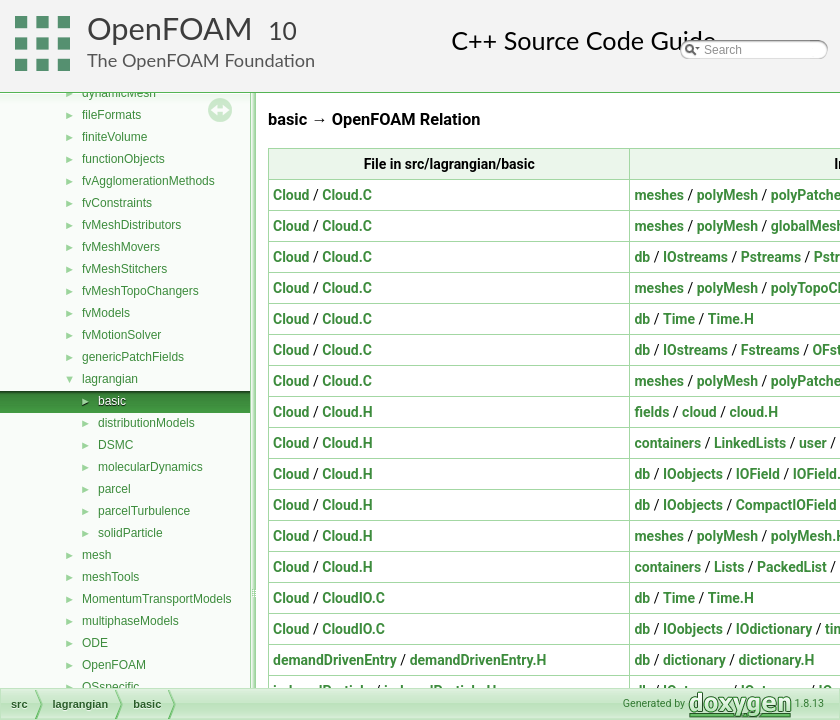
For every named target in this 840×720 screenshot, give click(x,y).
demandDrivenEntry (335, 660)
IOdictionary (774, 629)
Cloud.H (347, 412)
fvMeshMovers (121, 247)
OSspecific (110, 687)
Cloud (291, 195)
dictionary (694, 660)
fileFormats (111, 115)
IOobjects (693, 474)
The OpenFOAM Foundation (201, 60)
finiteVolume (114, 137)
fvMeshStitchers (124, 269)
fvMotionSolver (121, 335)
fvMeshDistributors (131, 225)
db (642, 257)
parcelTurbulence (144, 511)
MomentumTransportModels (157, 599)
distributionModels (146, 423)
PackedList (792, 567)
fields (651, 412)
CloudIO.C (353, 598)
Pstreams (771, 257)
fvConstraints (117, 203)
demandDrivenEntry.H (478, 660)
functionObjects (123, 159)
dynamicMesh (119, 93)
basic (112, 401)
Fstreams (770, 350)
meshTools (110, 577)
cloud (699, 412)
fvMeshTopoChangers (140, 291)
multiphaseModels (130, 621)
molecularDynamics (150, 467)
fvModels (106, 313)
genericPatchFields (133, 357)
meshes (658, 195)
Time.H (731, 319)
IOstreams (695, 257)
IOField (758, 474)
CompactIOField (786, 505)
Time (679, 319)
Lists (729, 567)
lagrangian (110, 379)
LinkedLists (750, 443)
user (813, 443)
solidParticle (130, 533)
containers (667, 443)
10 (282, 30)
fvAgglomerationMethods (148, 181)
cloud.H (753, 412)
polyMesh (727, 195)
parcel (114, 489)
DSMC (115, 445)
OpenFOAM (170, 28)
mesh (96, 555)
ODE (95, 643)
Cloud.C (347, 195)
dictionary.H (777, 660)
